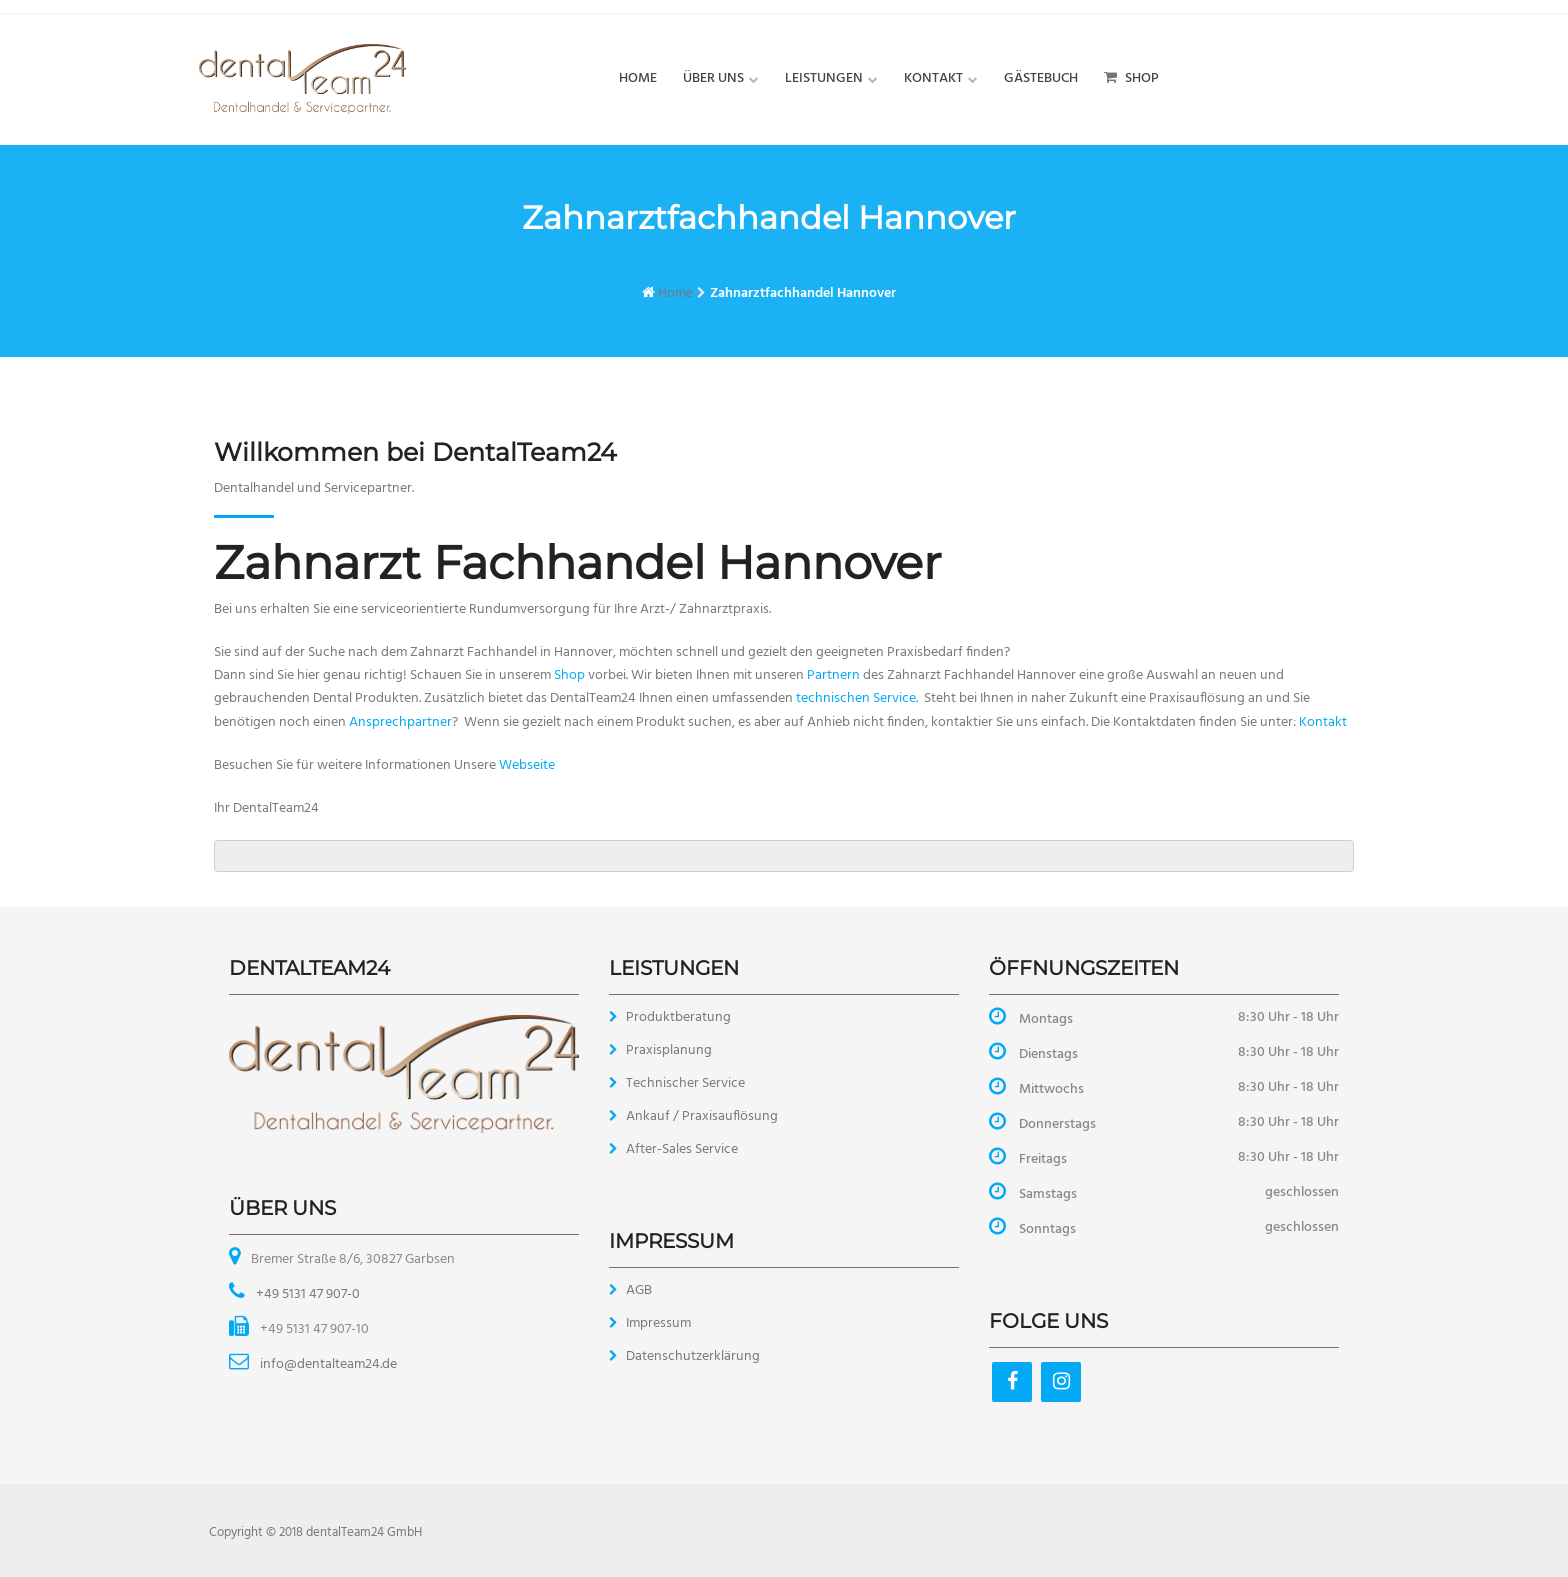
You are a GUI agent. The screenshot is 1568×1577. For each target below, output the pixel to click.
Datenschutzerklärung (693, 1356)
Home (638, 78)
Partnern (833, 675)
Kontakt (933, 78)
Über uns (713, 78)
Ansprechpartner (400, 722)
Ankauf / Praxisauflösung (702, 1116)
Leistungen (824, 78)
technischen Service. (857, 698)
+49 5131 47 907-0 (306, 1294)
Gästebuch (1041, 78)
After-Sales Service (682, 1149)
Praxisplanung (669, 1050)
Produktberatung (678, 1017)
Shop (1131, 78)
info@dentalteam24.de (327, 1364)
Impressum (658, 1323)
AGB (639, 1290)
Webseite (527, 765)
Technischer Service (685, 1083)
